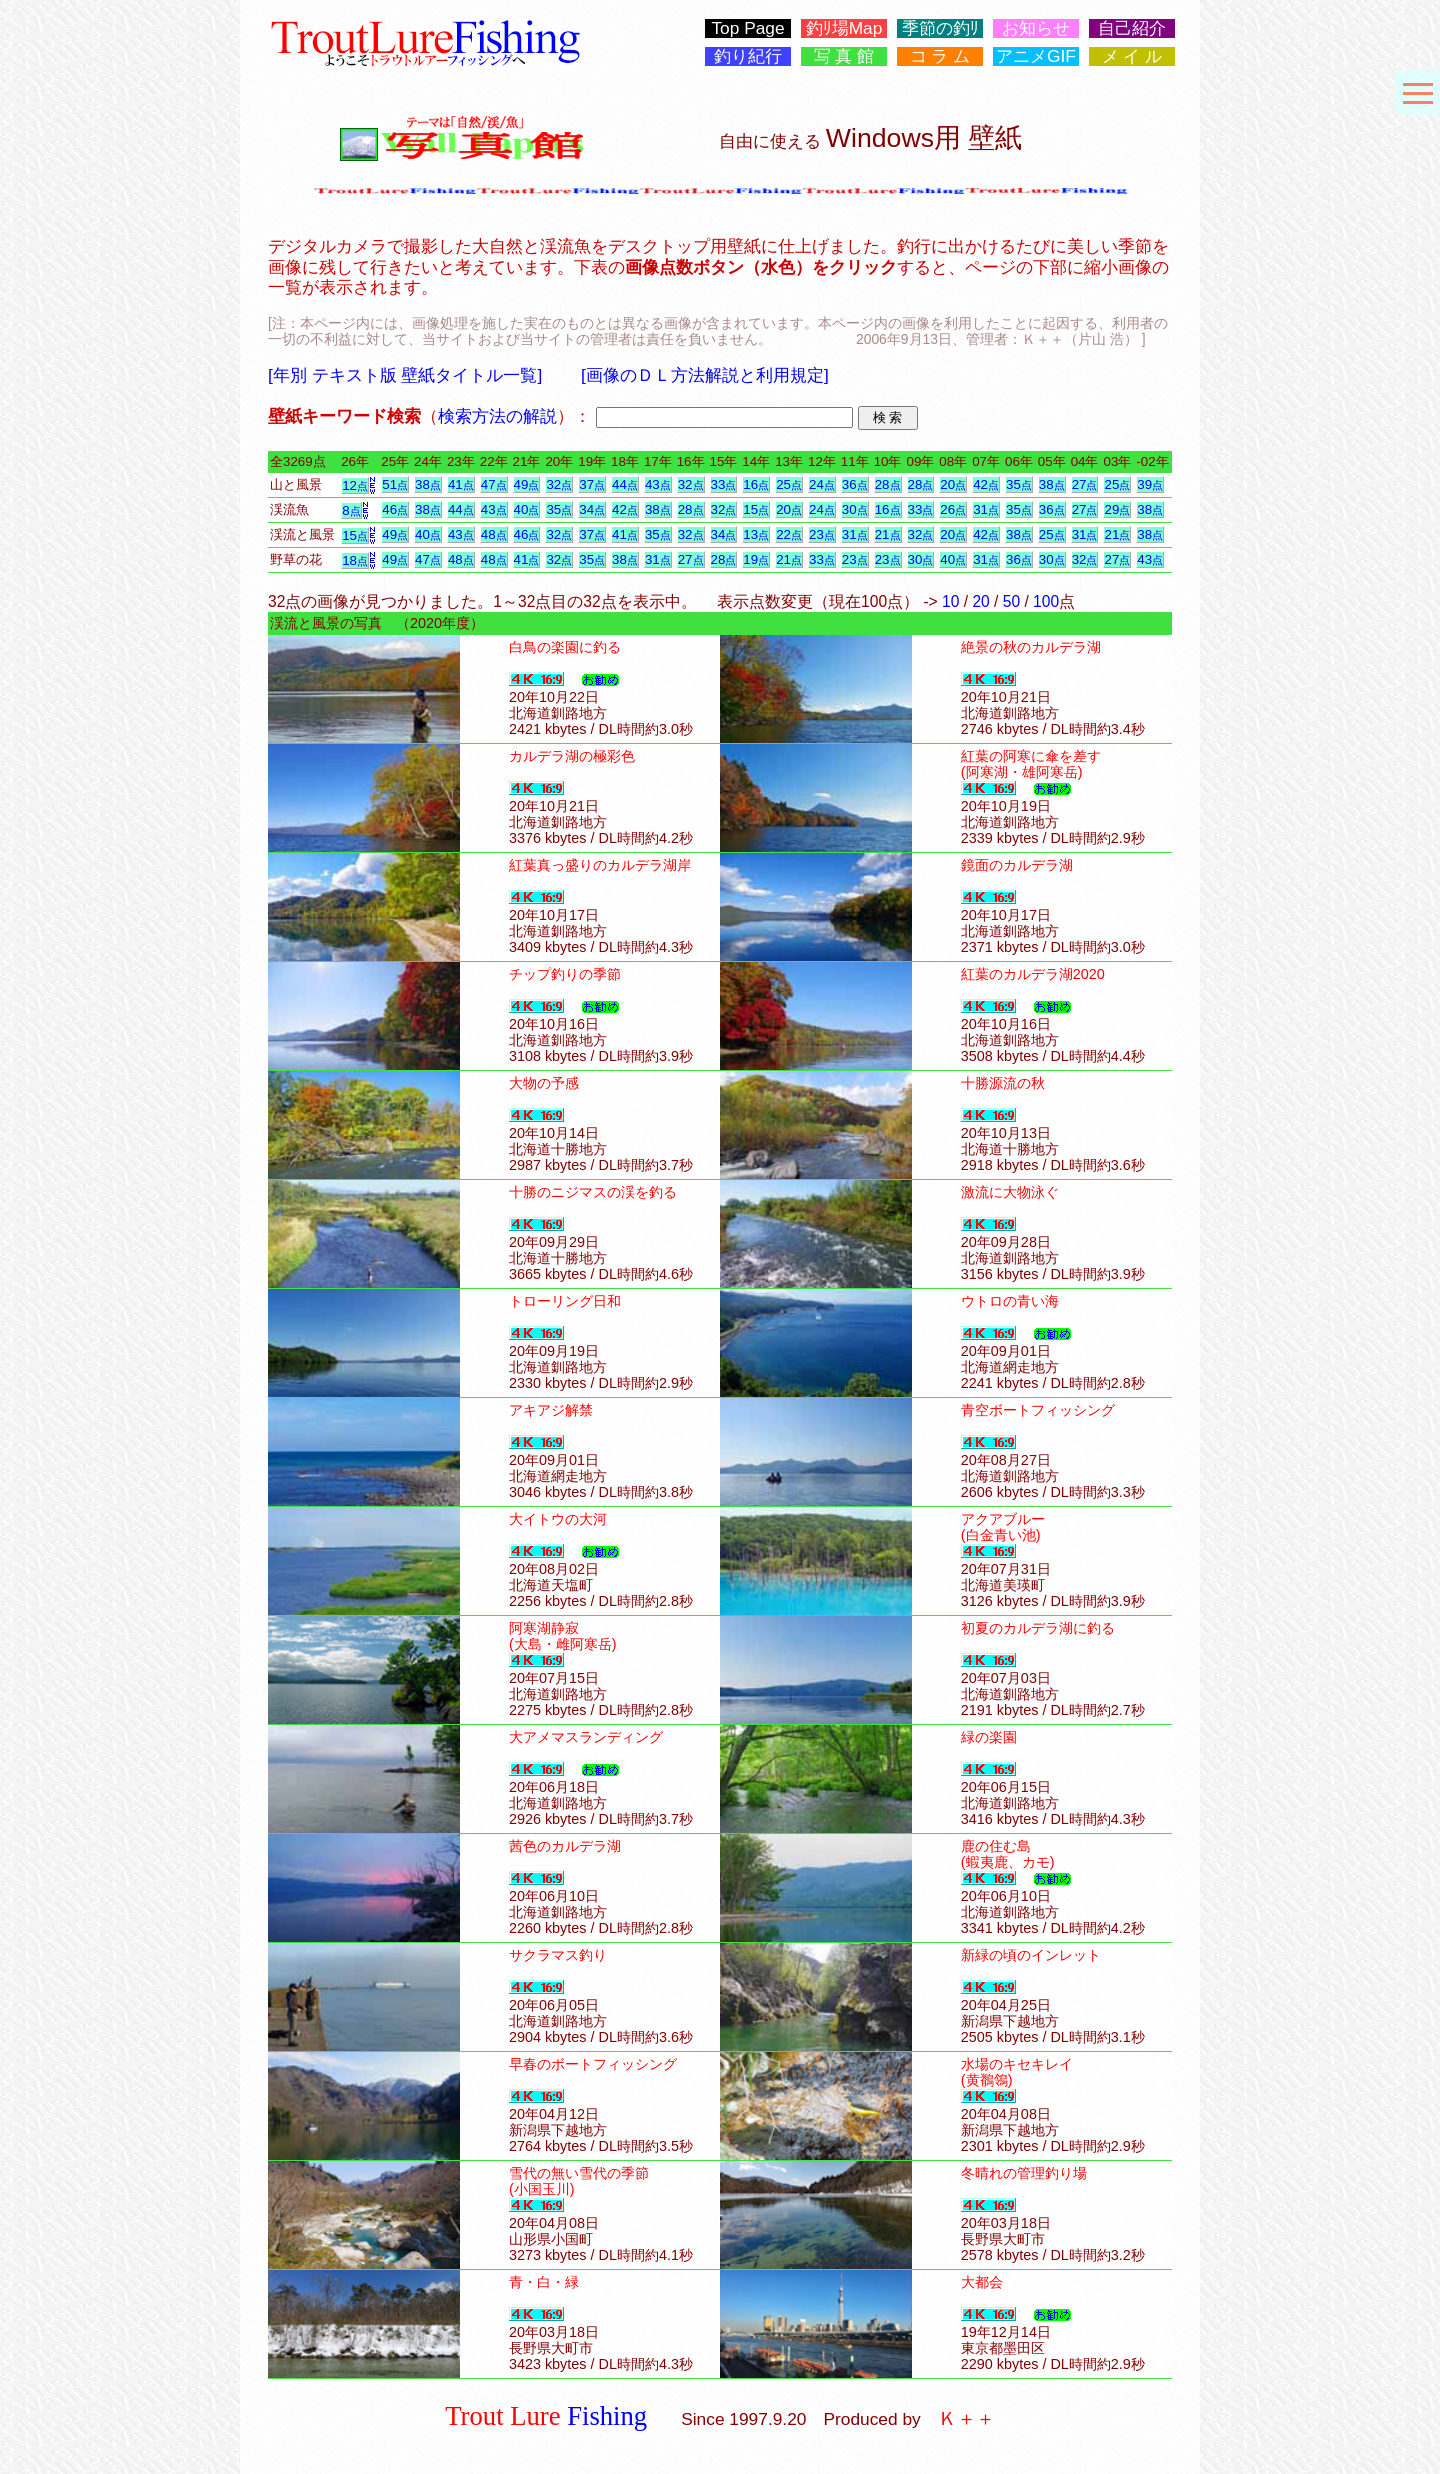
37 (592, 484)
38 (428, 484)
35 (1019, 484)
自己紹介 (1132, 28)
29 (1117, 509)
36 (855, 484)
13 (756, 534)
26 (953, 509)
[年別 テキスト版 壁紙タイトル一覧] (405, 375)
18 (355, 560)
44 (625, 484)
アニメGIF (1036, 56)
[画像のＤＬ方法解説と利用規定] (705, 375)
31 (986, 509)
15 (756, 509)
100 (1046, 601)
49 (527, 484)
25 (789, 484)
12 (355, 485)
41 (461, 484)
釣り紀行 (748, 56)
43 (658, 484)
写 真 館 (844, 56)
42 (986, 484)
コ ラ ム (940, 56)
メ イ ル (1132, 56)
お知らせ (1036, 28)
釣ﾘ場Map (844, 28)
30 (855, 509)
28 (888, 484)
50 (1011, 601)
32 (559, 484)
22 (789, 534)
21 (888, 534)
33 (724, 484)
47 (494, 484)
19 (756, 559)
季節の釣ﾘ (940, 28)
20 (953, 484)
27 (1085, 484)
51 (395, 484)
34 (592, 509)
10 (950, 601)
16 (756, 484)
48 (494, 534)
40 (527, 509)
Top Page (747, 28)
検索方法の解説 (497, 416)
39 (1150, 484)
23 (822, 534)
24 (822, 484)
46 (395, 509)
